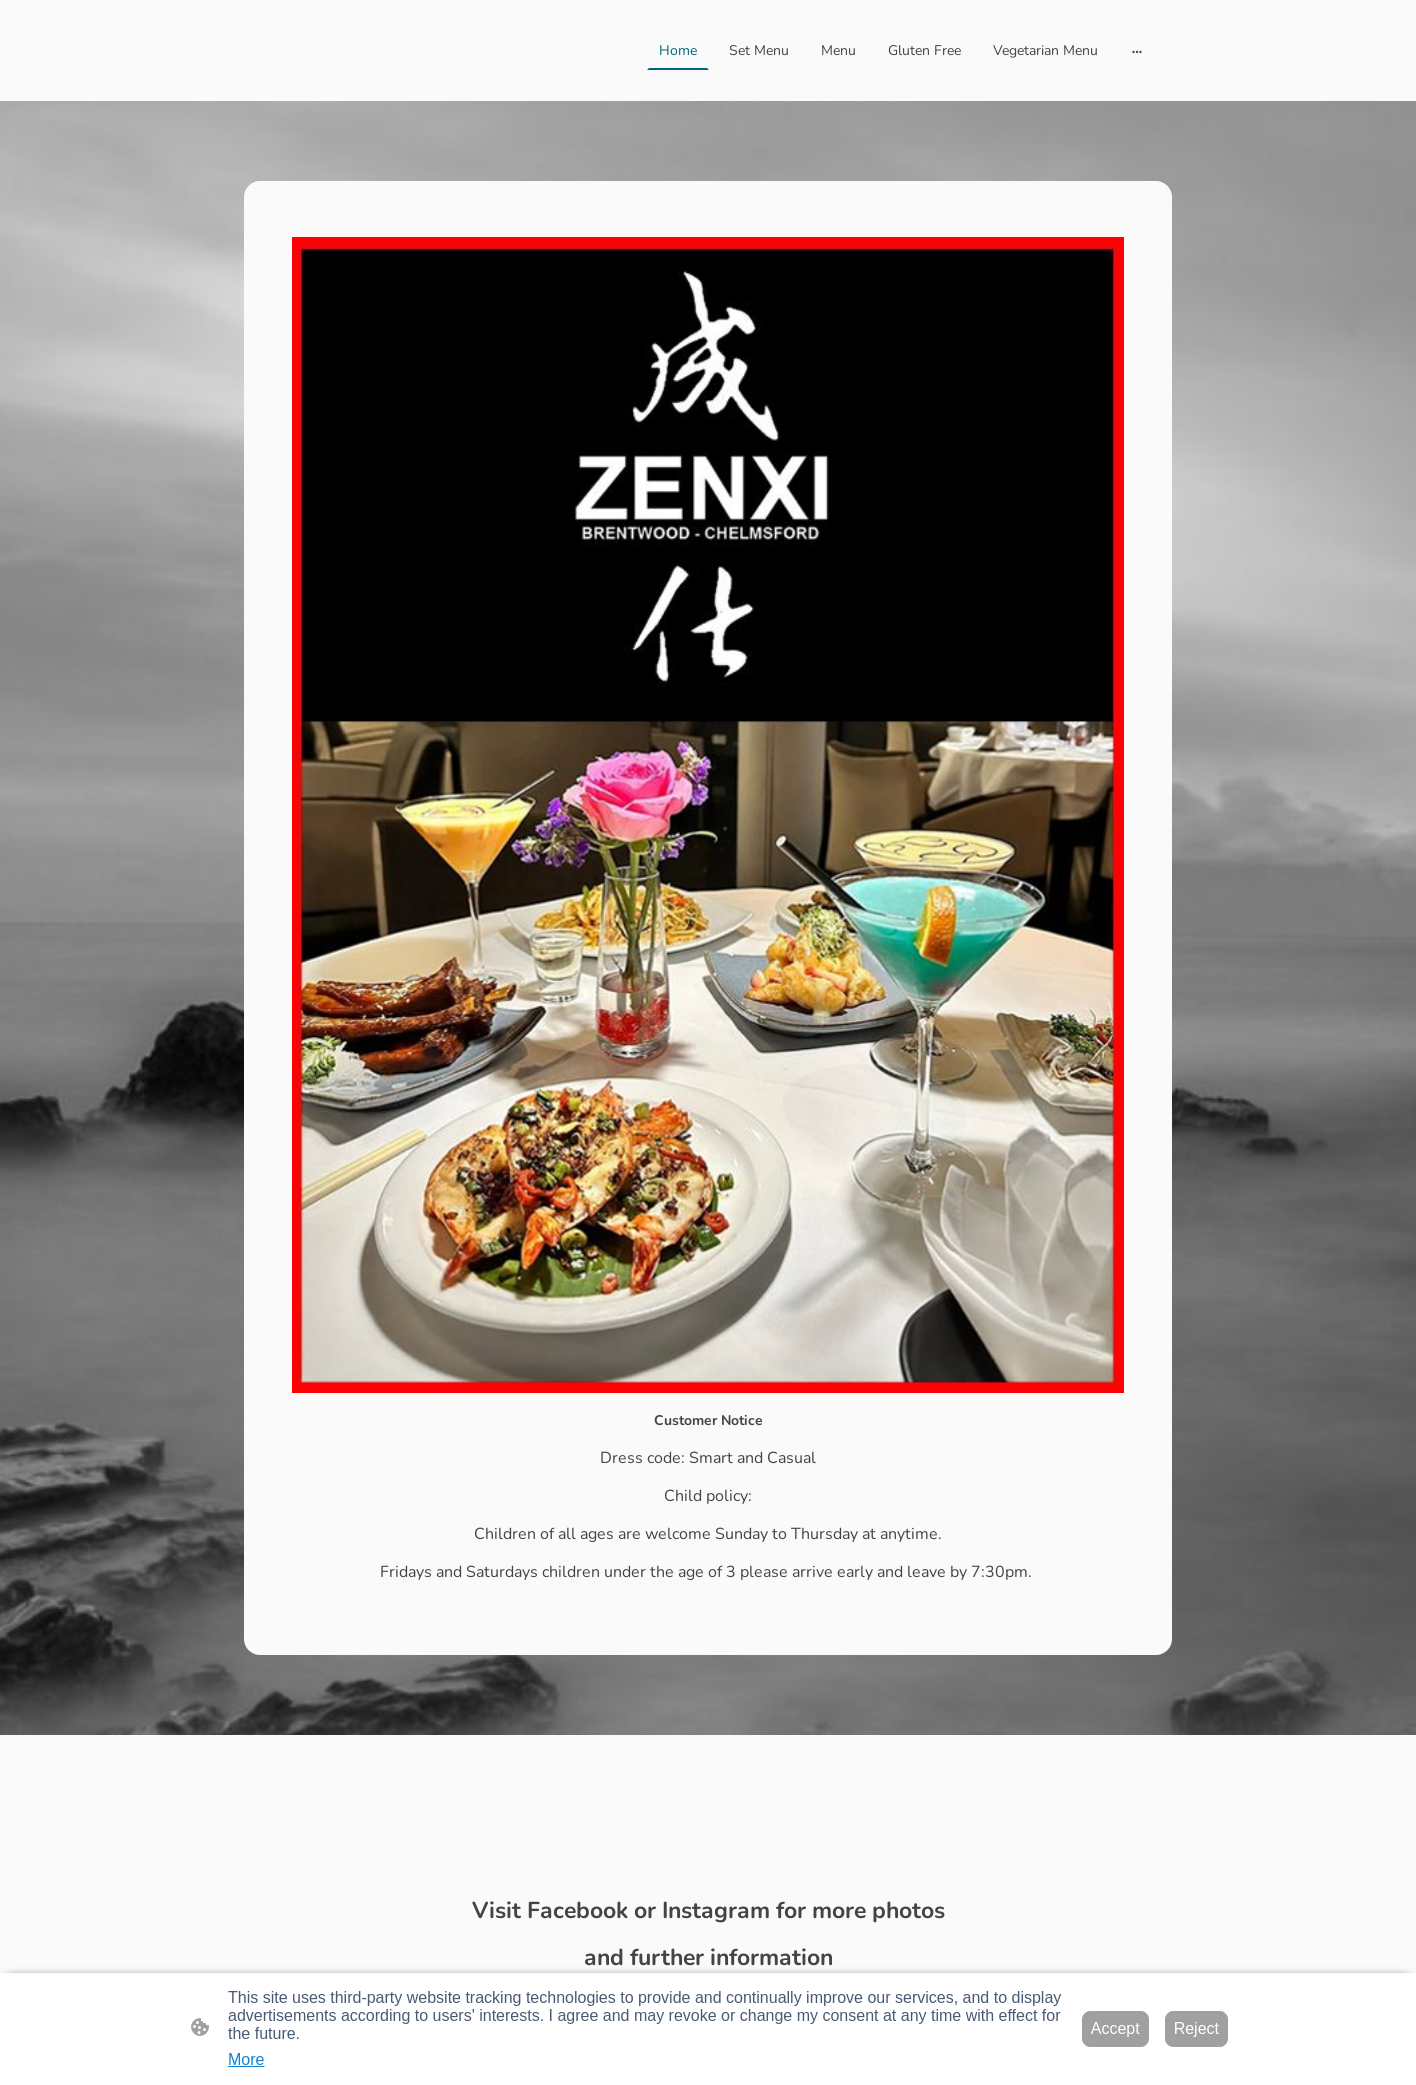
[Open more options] (1137, 50)
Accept (1115, 2028)
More (246, 2059)
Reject (1196, 2028)
